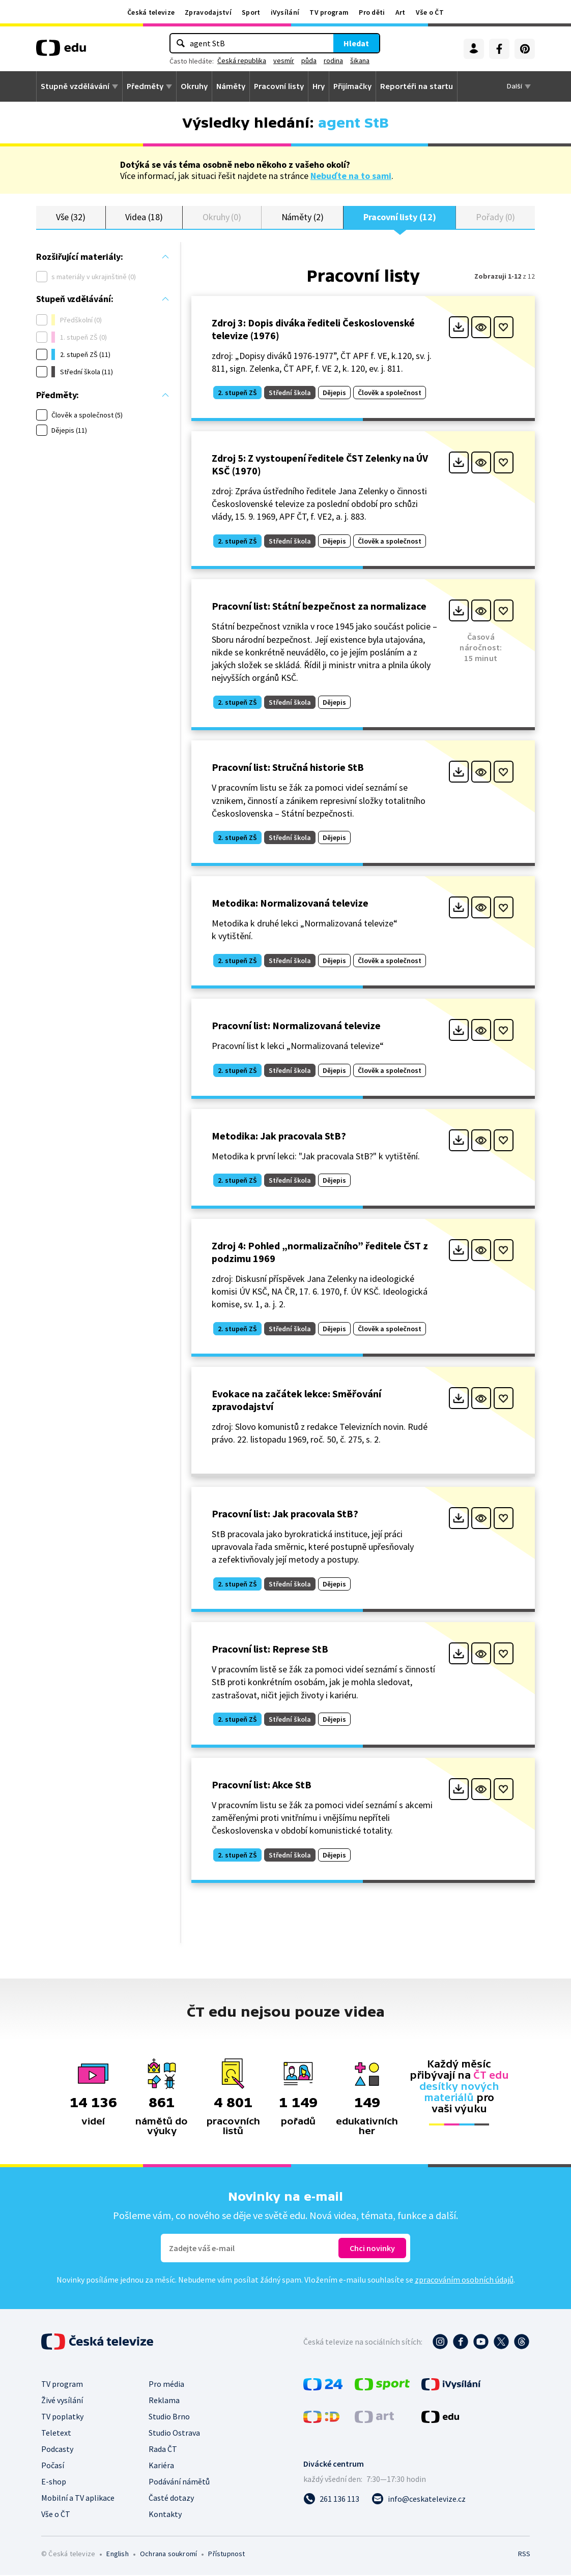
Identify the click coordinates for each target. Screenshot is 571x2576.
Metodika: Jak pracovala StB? (279, 1136)
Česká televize (151, 12)
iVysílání (285, 12)
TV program (329, 12)
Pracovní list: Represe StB (270, 1649)
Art (400, 12)
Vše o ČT (430, 12)
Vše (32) (70, 217)
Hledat (356, 43)
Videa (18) (143, 217)
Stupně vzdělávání (75, 86)
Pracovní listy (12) (399, 217)
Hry (318, 86)
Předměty (145, 86)
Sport (251, 12)
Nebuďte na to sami (350, 176)
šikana (359, 60)
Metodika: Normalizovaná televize (290, 903)
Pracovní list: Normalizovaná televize (296, 1026)
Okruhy (194, 86)
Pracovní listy (279, 86)
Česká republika (241, 60)
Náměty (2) (302, 217)
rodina (333, 60)
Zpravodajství (208, 12)
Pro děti (372, 12)
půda (309, 60)
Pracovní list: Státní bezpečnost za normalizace (319, 607)
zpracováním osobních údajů (464, 2280)
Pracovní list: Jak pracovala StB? (285, 1514)
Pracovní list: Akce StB (261, 1785)
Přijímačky (352, 86)
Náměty (230, 86)
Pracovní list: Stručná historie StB (288, 768)
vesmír (283, 60)
